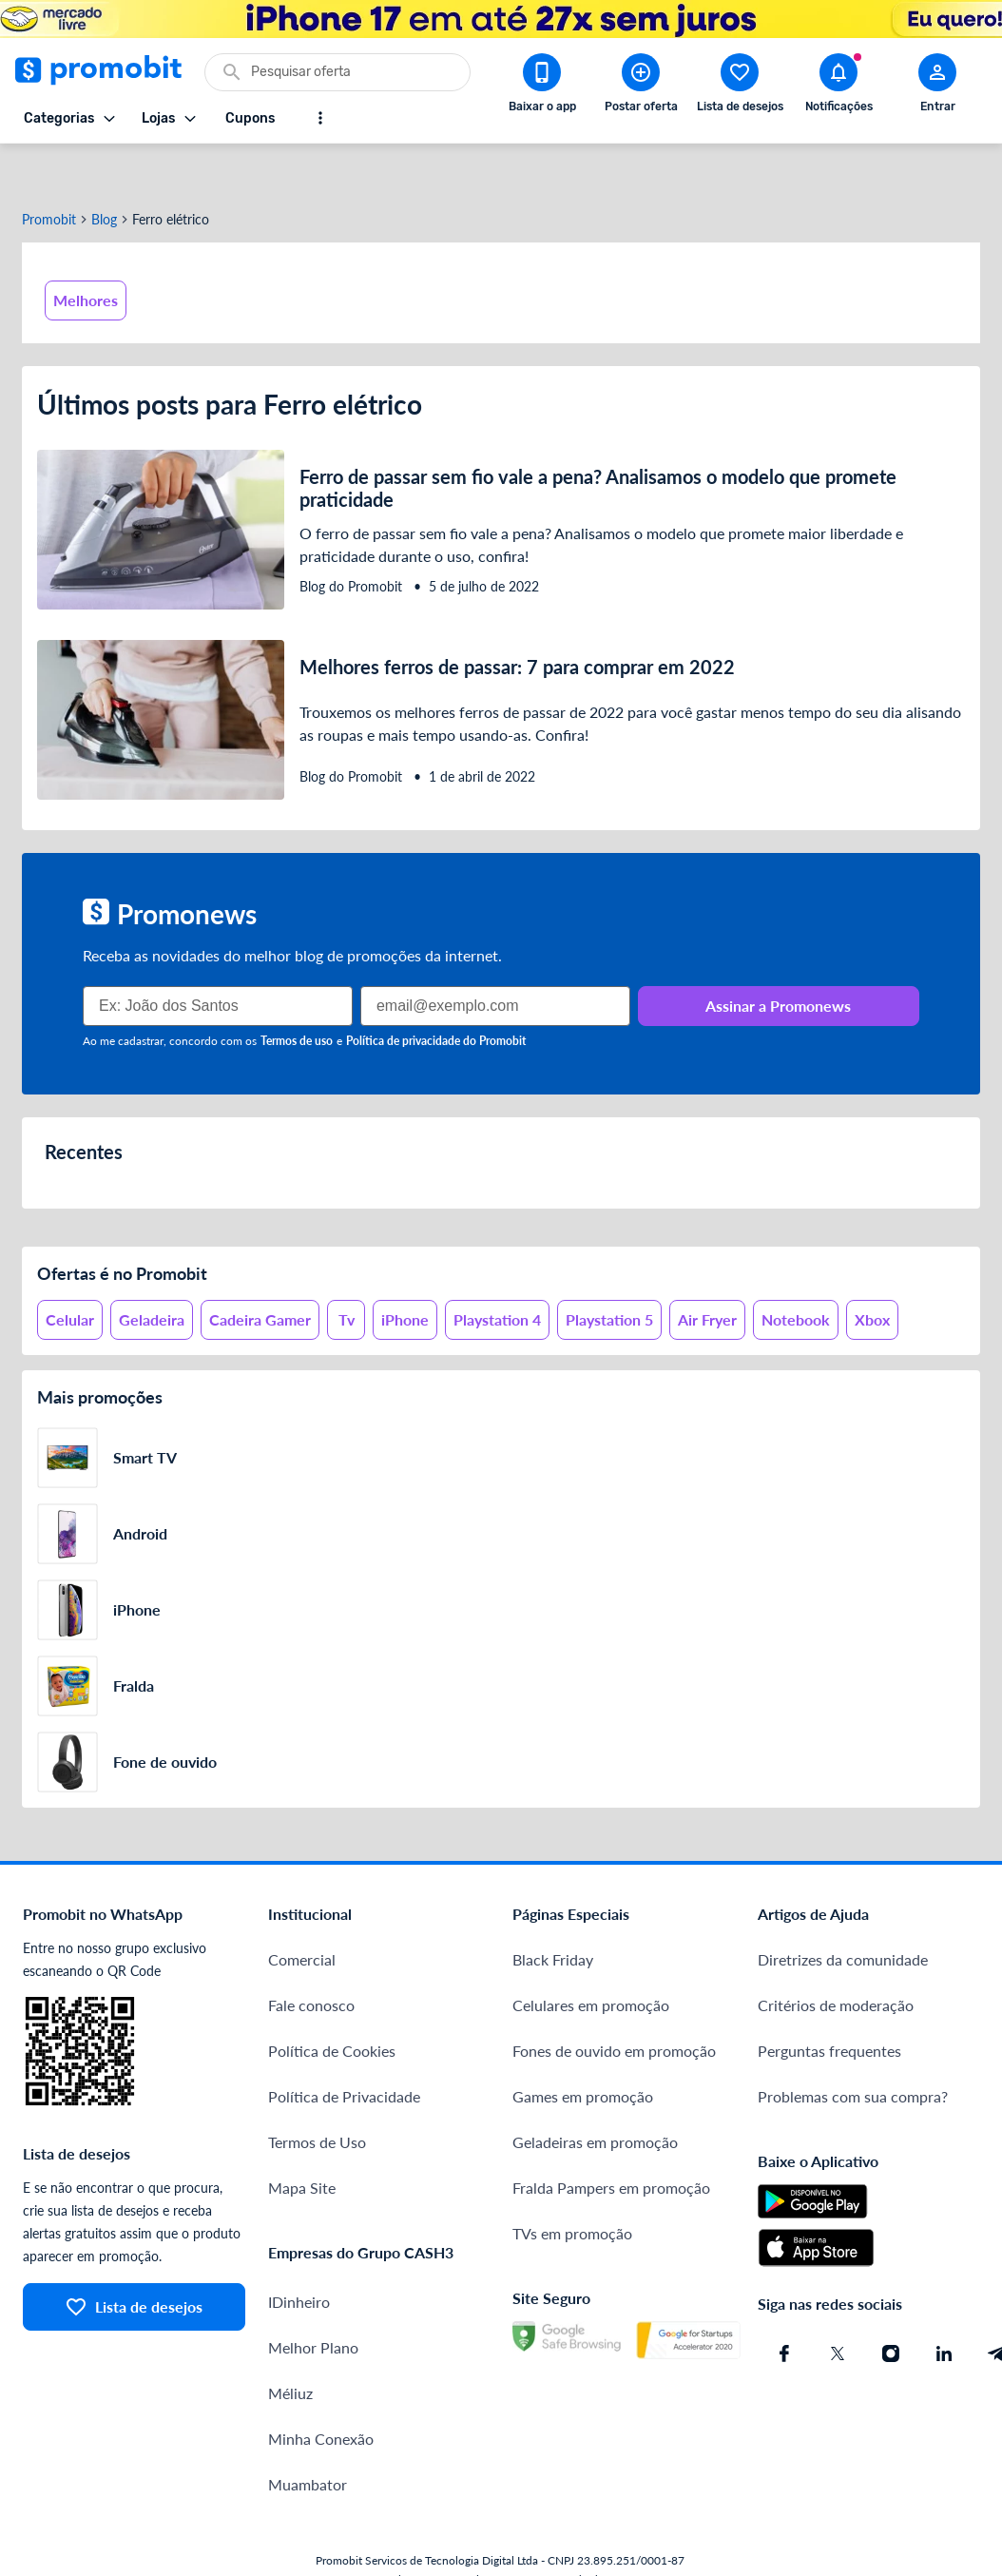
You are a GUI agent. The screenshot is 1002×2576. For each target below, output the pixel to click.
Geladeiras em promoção (595, 2096)
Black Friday (552, 1914)
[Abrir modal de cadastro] (937, 86)
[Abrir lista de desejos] (739, 86)
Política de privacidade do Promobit (436, 995)
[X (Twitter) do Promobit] (837, 2307)
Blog (104, 174)
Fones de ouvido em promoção (614, 2005)
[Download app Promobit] (541, 86)
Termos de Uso (317, 2096)
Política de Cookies (331, 2005)
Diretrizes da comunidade (843, 1914)
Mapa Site (302, 2142)
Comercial (302, 1914)
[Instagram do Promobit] (890, 2307)
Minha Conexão (321, 2393)
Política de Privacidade (344, 2051)
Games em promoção (582, 2051)
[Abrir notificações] (838, 86)
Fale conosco (311, 1959)
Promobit (49, 174)
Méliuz (290, 2347)
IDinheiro (299, 2256)
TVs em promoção (572, 2188)
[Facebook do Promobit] (784, 2307)
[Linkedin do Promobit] (944, 2307)
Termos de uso (296, 995)
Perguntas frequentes (829, 2005)
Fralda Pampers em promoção (611, 2142)
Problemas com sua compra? (853, 2051)
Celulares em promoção (590, 1959)
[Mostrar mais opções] (320, 118)
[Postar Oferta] (640, 86)
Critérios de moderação (836, 1959)
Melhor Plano (313, 2302)
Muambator (307, 2439)
